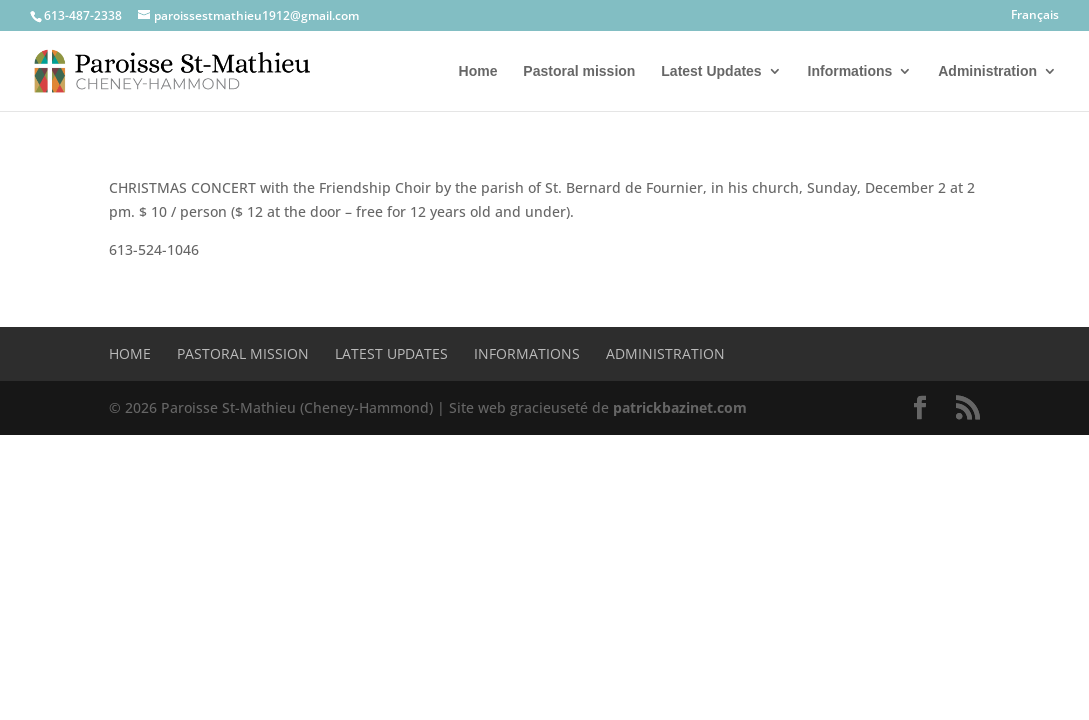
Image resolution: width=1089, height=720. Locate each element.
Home (478, 71)
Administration (987, 71)
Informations (850, 71)
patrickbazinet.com (680, 407)
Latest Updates (711, 71)
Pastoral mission (579, 71)
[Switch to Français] (1035, 19)
